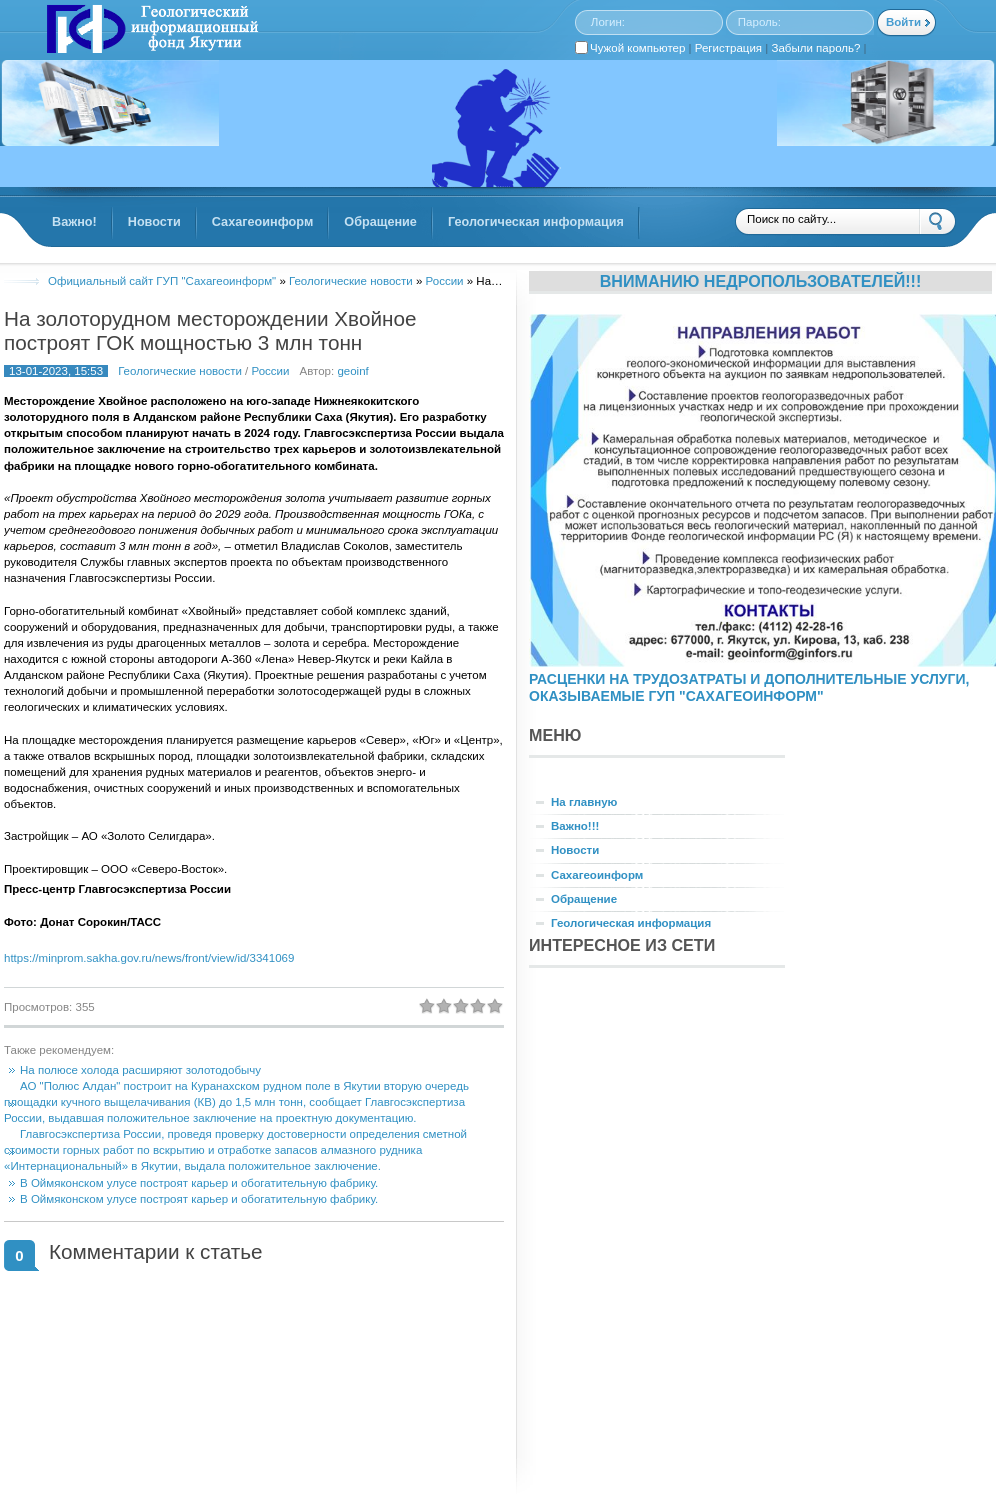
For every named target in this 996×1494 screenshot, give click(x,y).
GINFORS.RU (150, 31)
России (271, 371)
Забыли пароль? (816, 48)
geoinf (352, 371)
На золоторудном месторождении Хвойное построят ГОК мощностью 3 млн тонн (210, 330)
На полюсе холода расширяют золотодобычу (140, 1070)
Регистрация (728, 48)
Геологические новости (180, 371)
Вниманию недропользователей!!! (761, 281)
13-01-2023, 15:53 (56, 371)
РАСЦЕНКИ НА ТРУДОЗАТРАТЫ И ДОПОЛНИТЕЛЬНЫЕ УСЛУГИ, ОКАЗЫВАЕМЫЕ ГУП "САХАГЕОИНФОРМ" (749, 687)
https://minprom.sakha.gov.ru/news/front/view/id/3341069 (149, 958)
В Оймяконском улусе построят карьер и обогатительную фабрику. (199, 1183)
